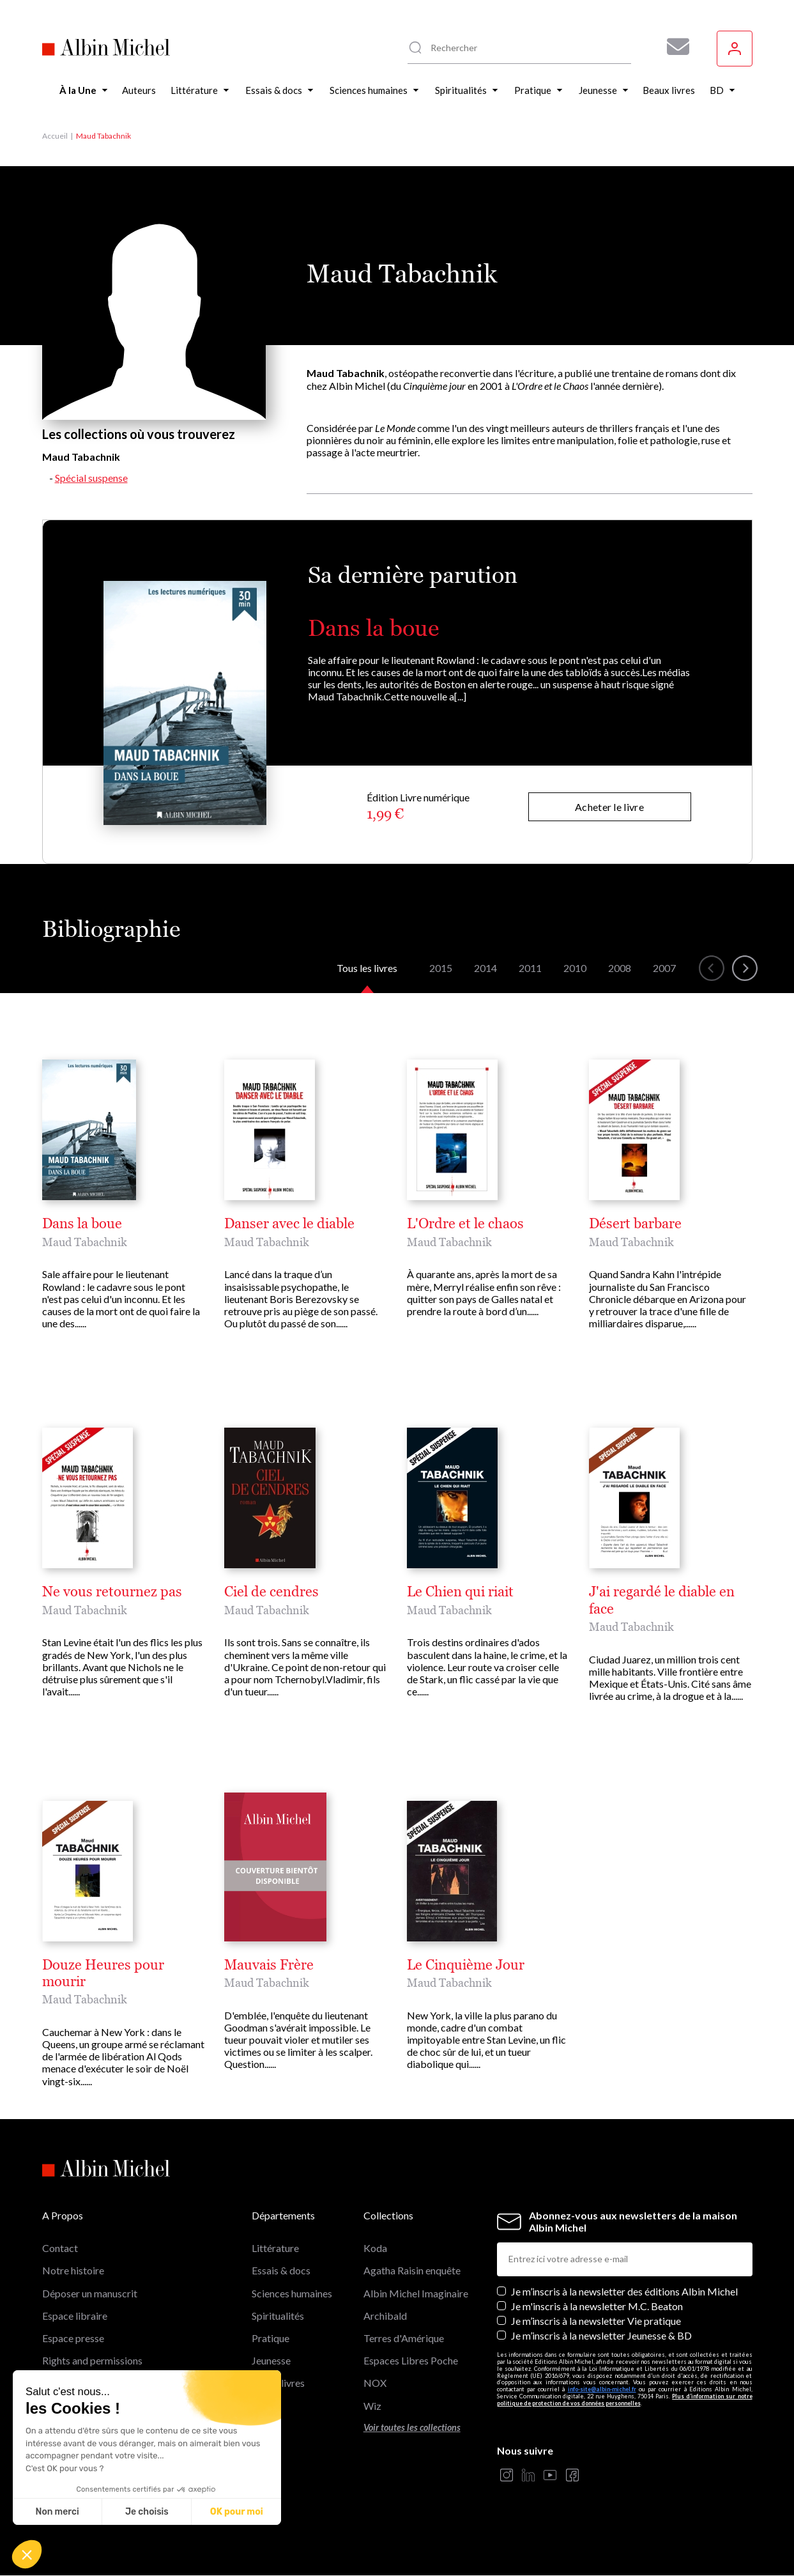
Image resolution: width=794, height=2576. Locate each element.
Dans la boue (373, 628)
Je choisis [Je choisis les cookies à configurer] (147, 2511)
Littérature (275, 2248)
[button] (26, 2554)
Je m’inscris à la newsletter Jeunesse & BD (601, 2335)
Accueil (55, 136)
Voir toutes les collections (412, 2427)
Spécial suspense (91, 478)
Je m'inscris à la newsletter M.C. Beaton (597, 2306)
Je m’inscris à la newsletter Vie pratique (596, 2321)
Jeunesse (271, 2360)
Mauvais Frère (269, 1965)
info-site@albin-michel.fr (602, 2389)
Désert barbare (635, 1223)
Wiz (372, 2406)
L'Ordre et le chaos (465, 1223)
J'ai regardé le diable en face (662, 1600)
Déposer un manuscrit (89, 2293)
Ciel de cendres (271, 1592)
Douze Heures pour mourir (103, 1973)
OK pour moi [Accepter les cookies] (236, 2511)
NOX (374, 2383)
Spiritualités (278, 2316)
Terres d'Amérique (403, 2338)
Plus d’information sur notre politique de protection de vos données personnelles (624, 2400)
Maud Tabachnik (84, 1242)
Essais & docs (281, 2270)
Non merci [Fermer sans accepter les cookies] (57, 2511)
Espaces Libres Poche (410, 2360)
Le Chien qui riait (460, 1592)
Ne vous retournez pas (112, 1592)
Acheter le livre (609, 807)
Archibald (385, 2316)
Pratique (270, 2338)
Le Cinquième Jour (465, 1965)
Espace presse (73, 2338)
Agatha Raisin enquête (412, 2270)
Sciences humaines (292, 2293)
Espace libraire (74, 2316)
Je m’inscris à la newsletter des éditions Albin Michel (624, 2291)
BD (259, 2406)
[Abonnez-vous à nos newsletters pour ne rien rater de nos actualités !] (673, 46)
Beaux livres (278, 2383)
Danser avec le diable (289, 1223)
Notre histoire (73, 2270)
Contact (60, 2248)
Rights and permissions (92, 2360)
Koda (375, 2248)
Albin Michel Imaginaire (415, 2293)
